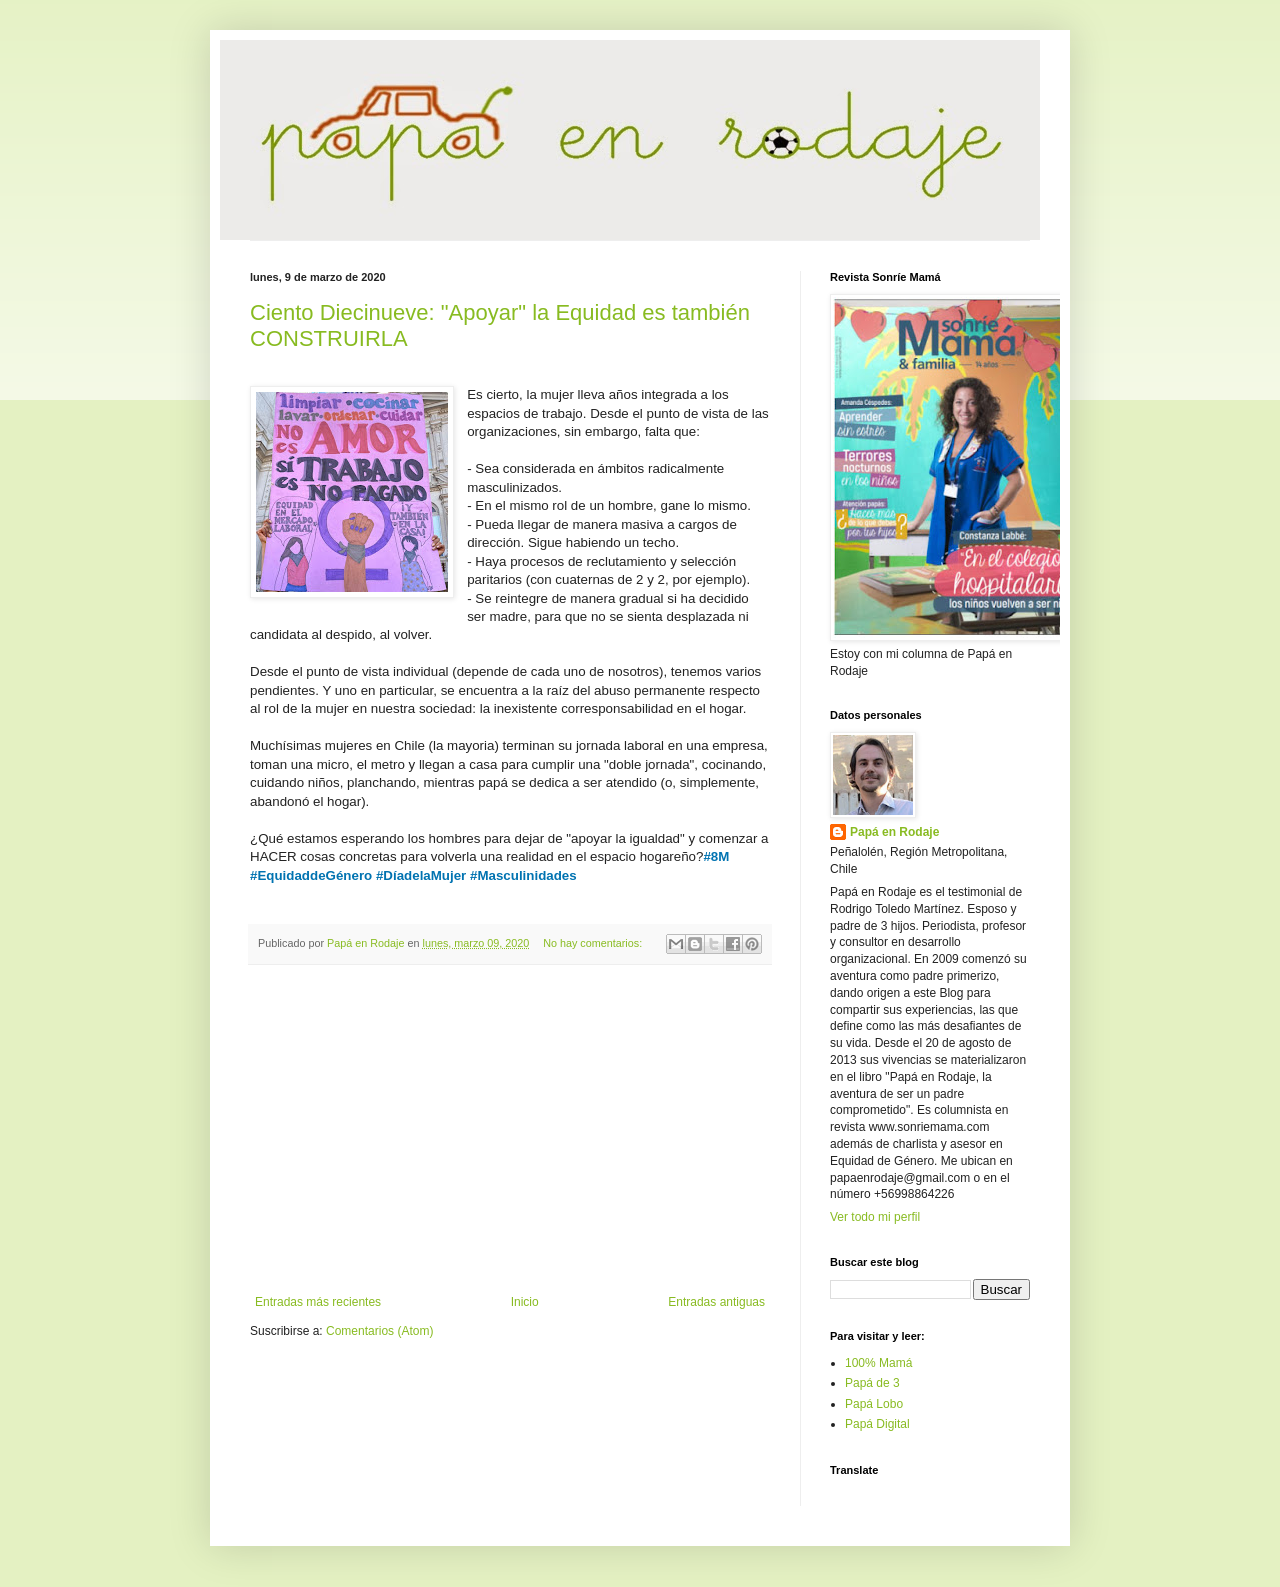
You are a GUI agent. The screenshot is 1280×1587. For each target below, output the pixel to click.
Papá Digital (877, 1424)
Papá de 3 (872, 1383)
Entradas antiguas (716, 1302)
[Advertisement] (510, 1130)
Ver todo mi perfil (875, 1217)
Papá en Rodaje (894, 832)
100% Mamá (878, 1363)
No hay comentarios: (594, 943)
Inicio (525, 1302)
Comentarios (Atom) (379, 1331)
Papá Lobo (874, 1404)
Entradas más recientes (318, 1302)
